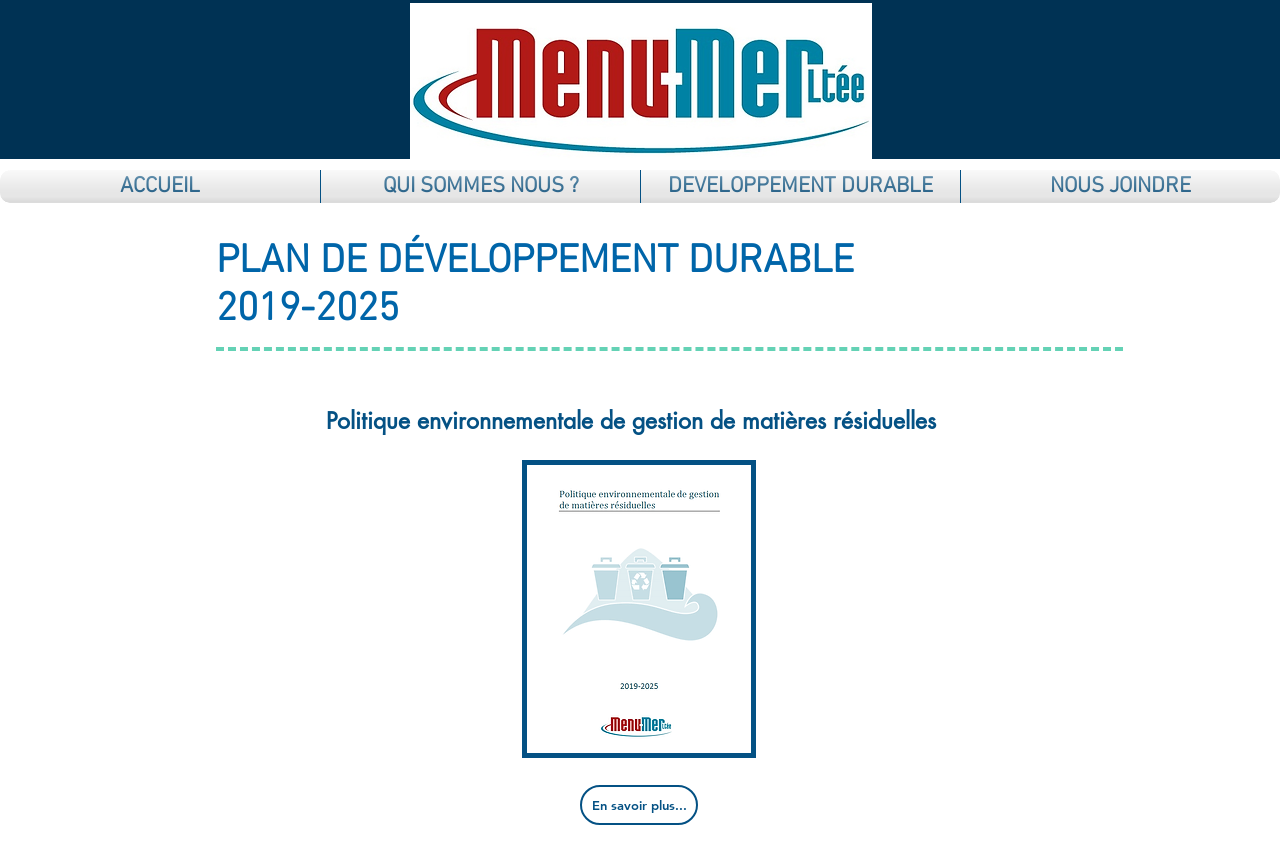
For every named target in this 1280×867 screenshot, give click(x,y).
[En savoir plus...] (639, 805)
